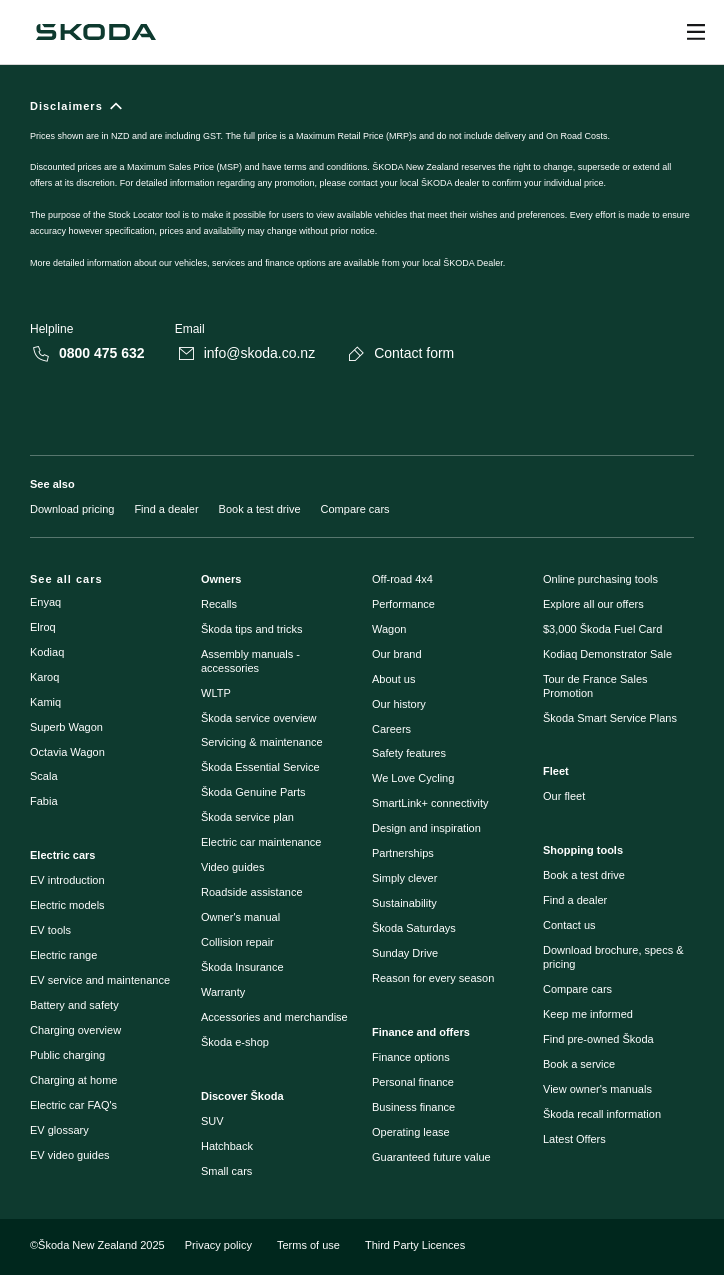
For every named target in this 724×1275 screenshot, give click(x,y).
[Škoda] (96, 32)
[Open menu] (696, 32)
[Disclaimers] (362, 195)
